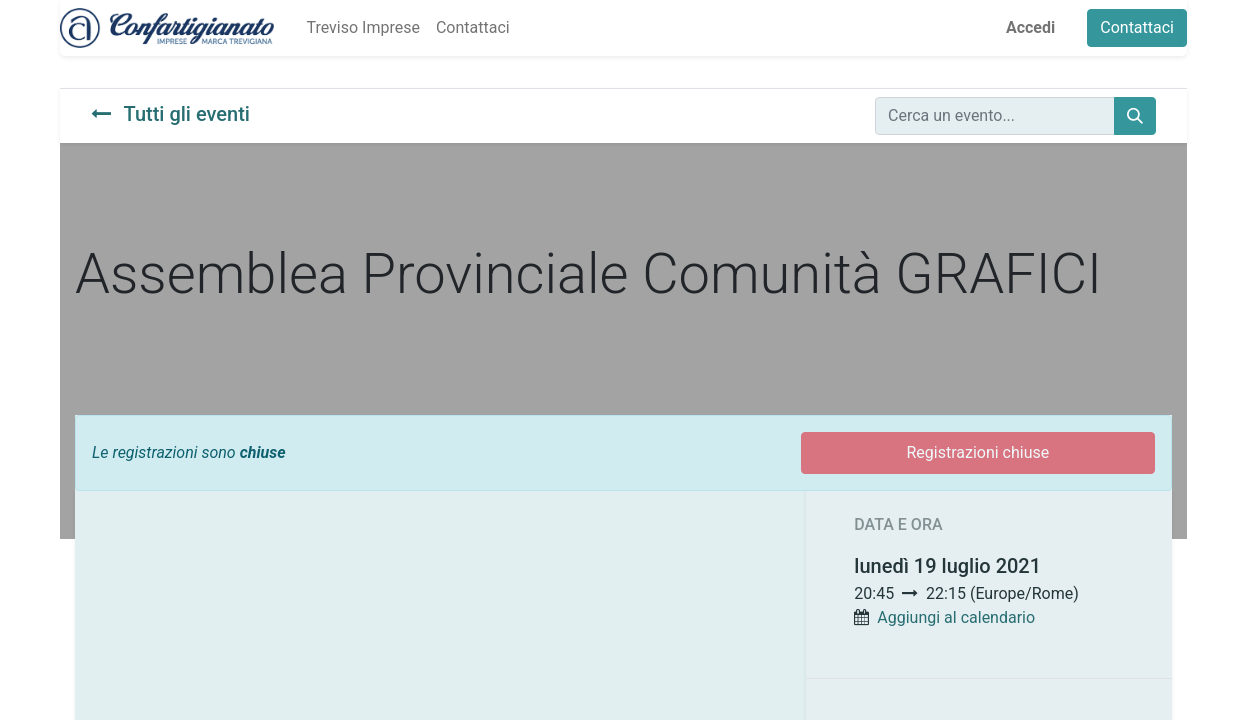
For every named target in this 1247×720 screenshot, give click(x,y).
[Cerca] (1135, 116)
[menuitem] (362, 28)
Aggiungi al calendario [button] (956, 617)
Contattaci (1137, 27)
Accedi (1030, 27)
